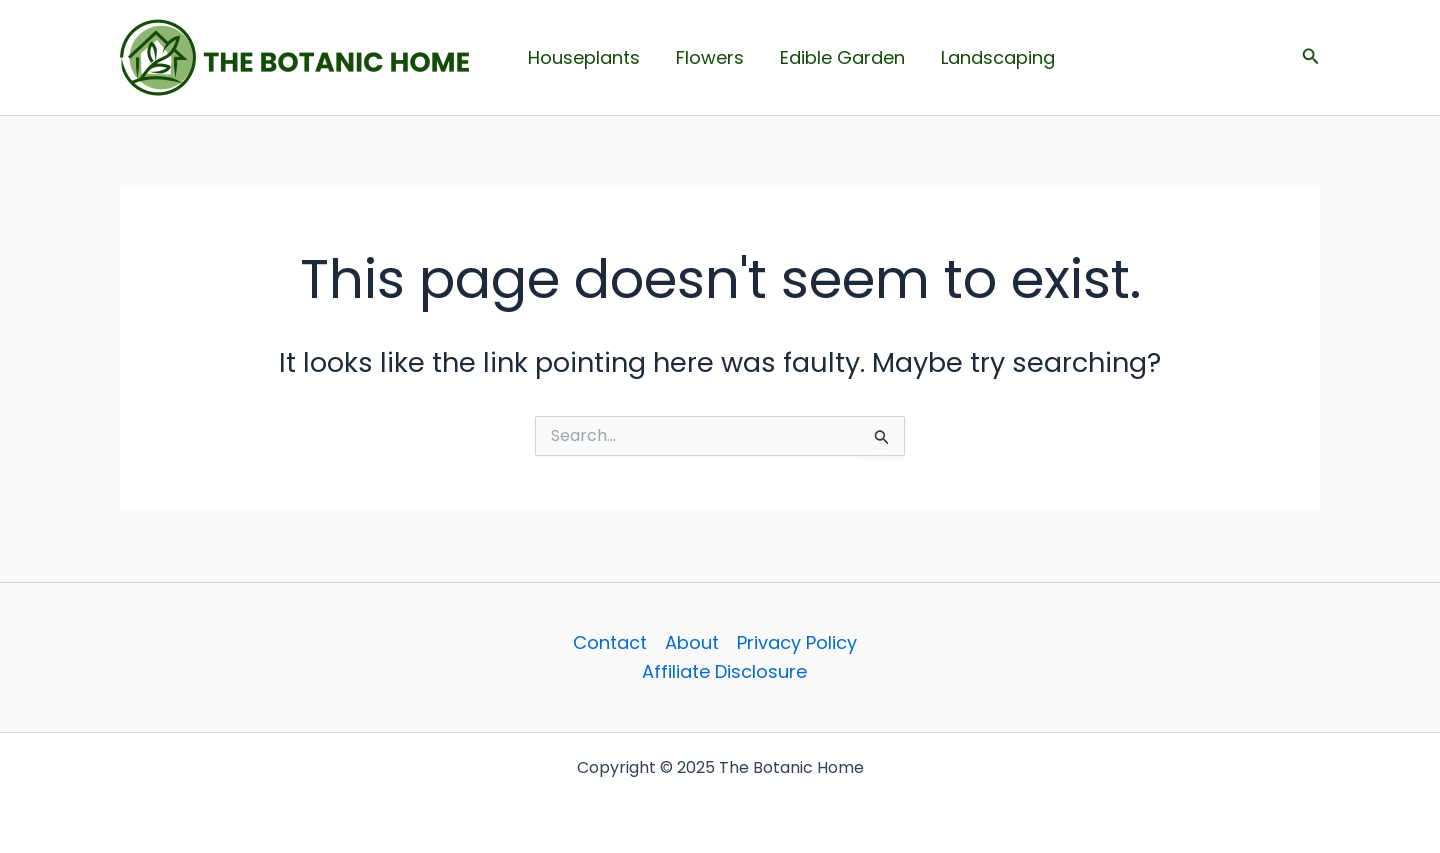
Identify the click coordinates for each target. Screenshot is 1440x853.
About (692, 642)
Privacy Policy (797, 642)
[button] (1311, 58)
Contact (610, 642)
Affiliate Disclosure (724, 671)
